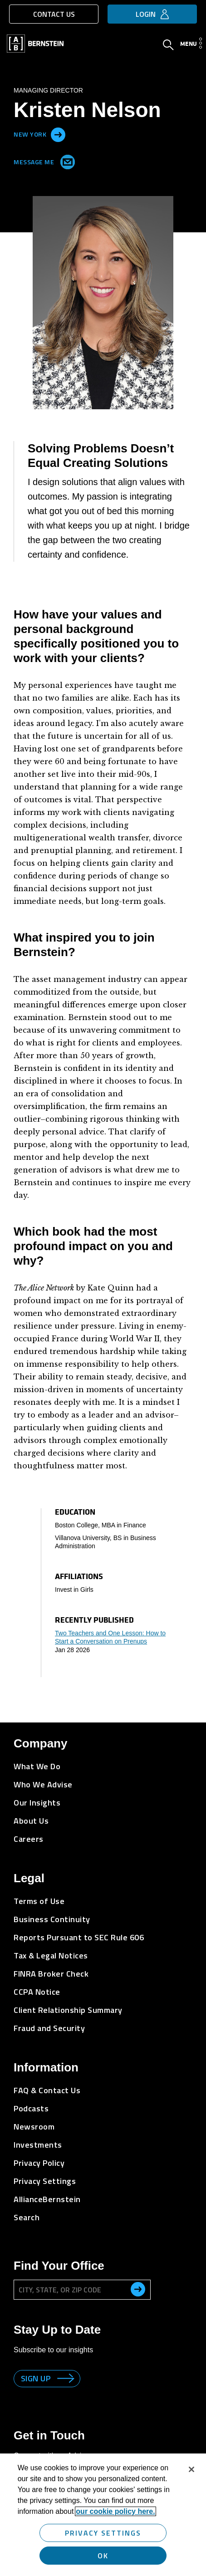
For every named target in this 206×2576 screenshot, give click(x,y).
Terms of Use (39, 1901)
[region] (103, 2514)
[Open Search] (168, 46)
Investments (38, 2145)
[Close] (191, 2469)
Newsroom (34, 2126)
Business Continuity (52, 1919)
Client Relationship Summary (68, 2010)
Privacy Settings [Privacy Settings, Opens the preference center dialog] (103, 2532)
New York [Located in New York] (30, 133)
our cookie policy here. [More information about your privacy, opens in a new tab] (115, 2511)
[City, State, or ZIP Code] (82, 2290)
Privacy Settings (45, 2181)
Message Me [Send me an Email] (42, 160)
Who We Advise (43, 1784)
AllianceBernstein (47, 2199)
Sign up (36, 2378)
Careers (29, 1839)
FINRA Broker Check (51, 1974)
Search (26, 2217)
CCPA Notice (37, 1992)
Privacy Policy (39, 2163)
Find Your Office (59, 2265)
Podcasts (31, 2108)
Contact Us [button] (54, 14)
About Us (31, 1821)
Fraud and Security (49, 2028)
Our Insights (37, 1802)
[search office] (138, 2289)
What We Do (37, 1766)
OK (103, 2555)
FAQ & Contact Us (47, 2090)
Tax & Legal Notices (51, 1955)
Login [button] (146, 14)
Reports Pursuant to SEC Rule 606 (79, 1937)
